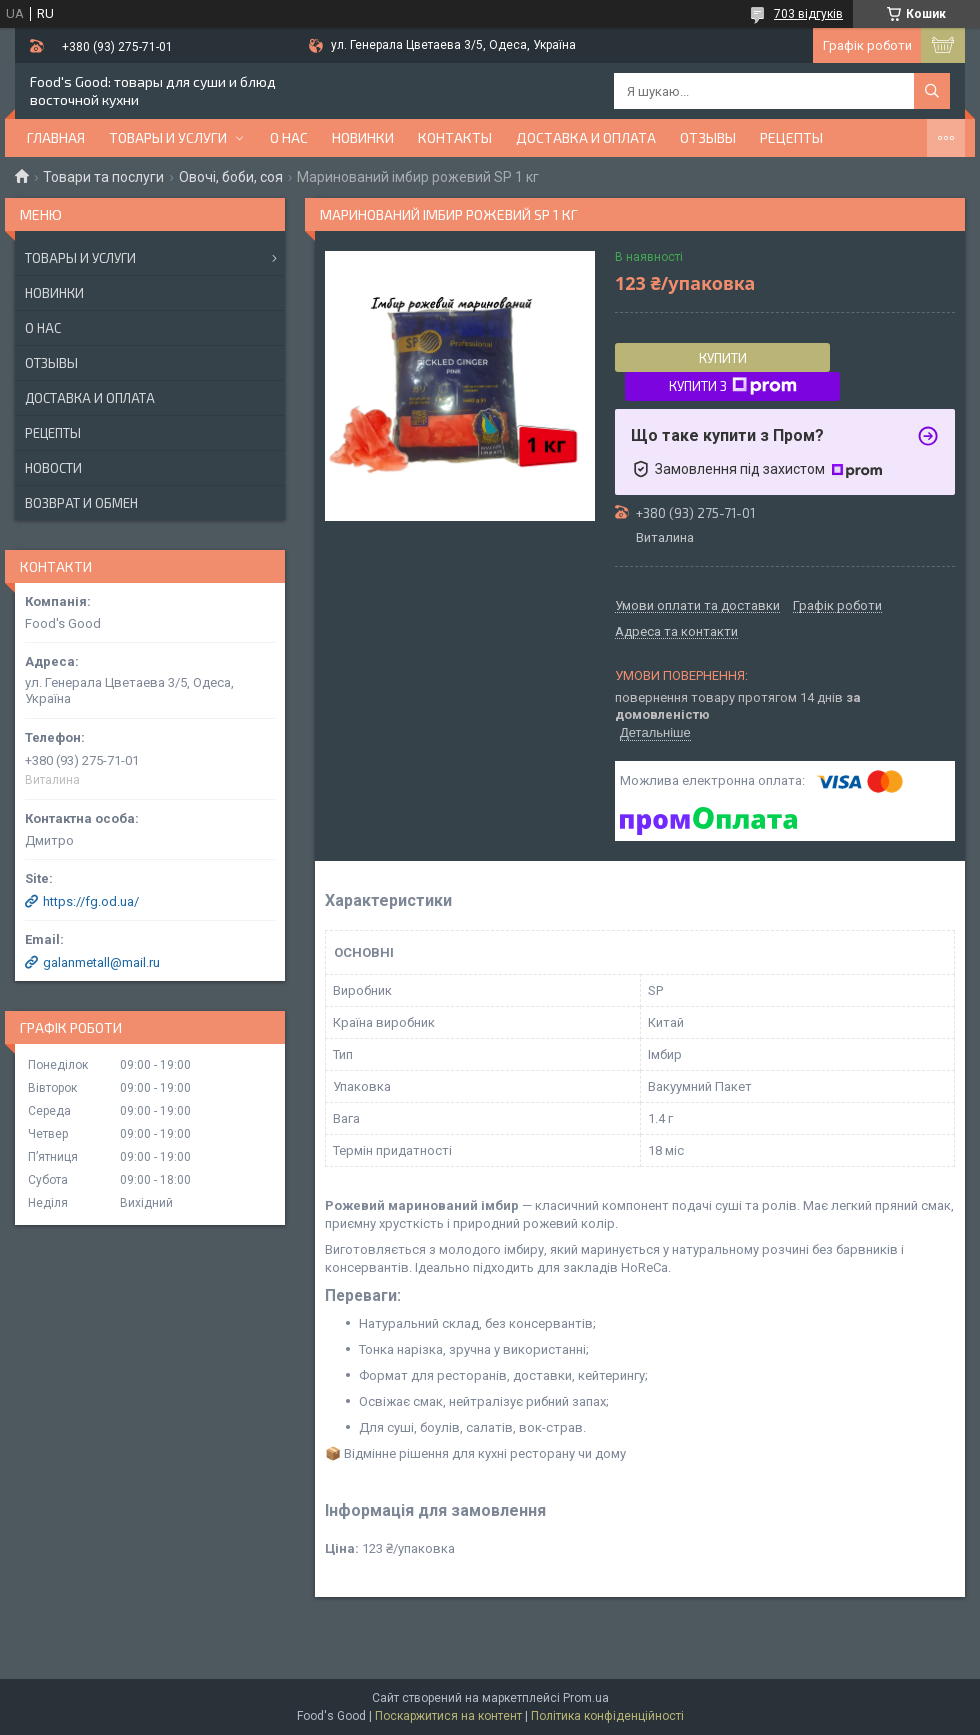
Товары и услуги (168, 137)
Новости (53, 468)
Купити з (733, 386)
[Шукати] (932, 91)
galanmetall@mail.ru (101, 962)
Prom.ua (586, 1698)
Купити (723, 358)
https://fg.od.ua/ (91, 901)
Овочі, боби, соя (231, 177)
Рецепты (791, 137)
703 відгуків (808, 14)
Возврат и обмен (81, 503)
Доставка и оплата (586, 137)
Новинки (54, 293)
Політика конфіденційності (607, 1716)
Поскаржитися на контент (448, 1716)
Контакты (455, 137)
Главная (56, 137)
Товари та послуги (103, 177)
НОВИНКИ (363, 137)
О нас (289, 137)
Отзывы (708, 137)
